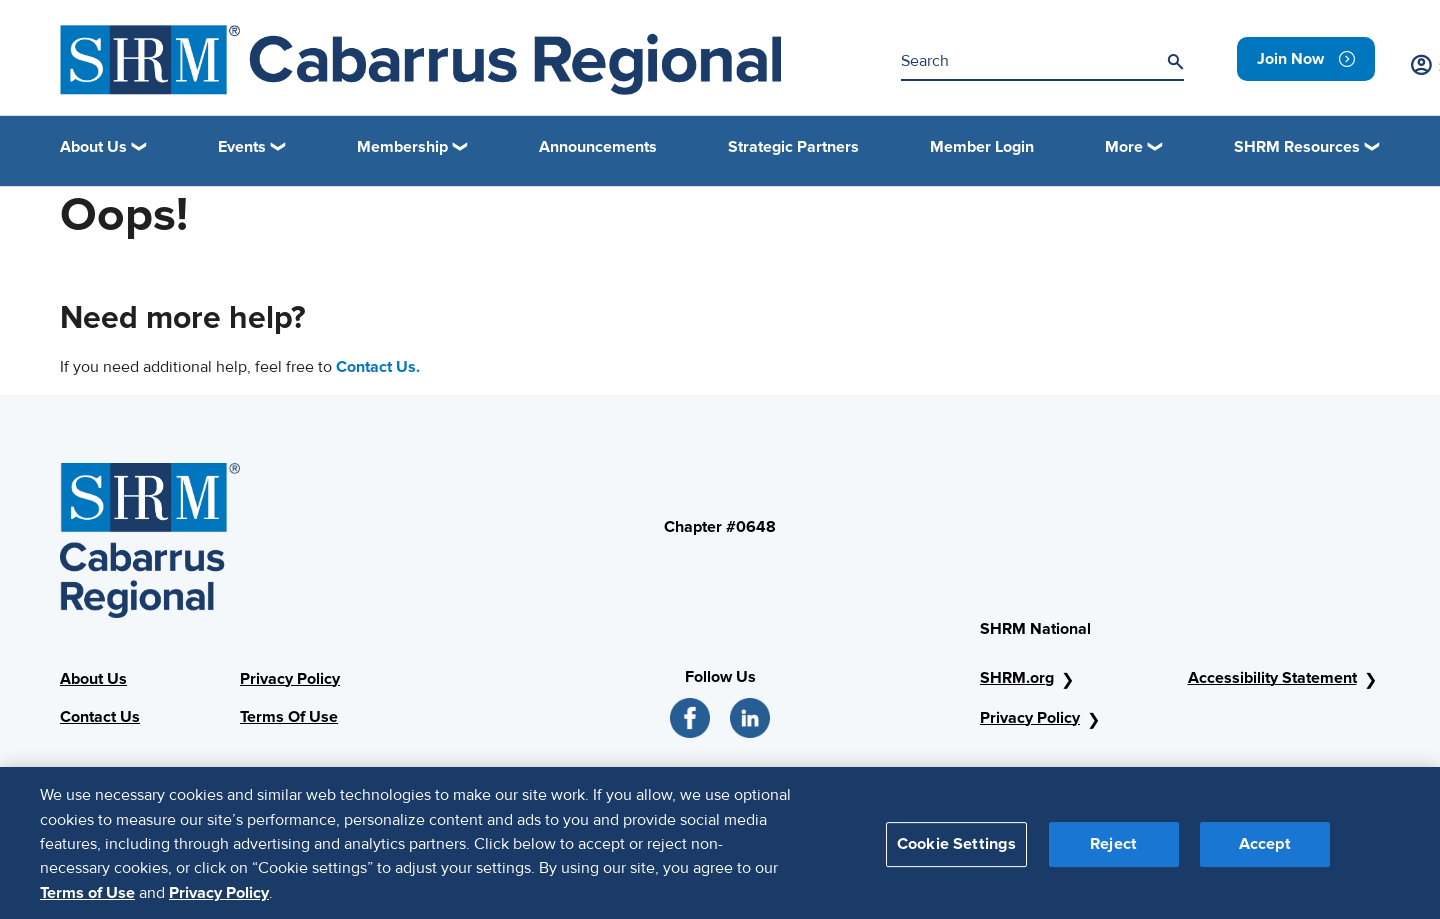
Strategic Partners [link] (793, 147)
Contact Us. (378, 367)
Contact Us (100, 717)
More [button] (1124, 147)
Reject (1113, 852)
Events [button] (242, 147)
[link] (1306, 59)
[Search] (1175, 62)
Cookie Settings (956, 852)
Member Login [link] (982, 147)
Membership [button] (402, 147)
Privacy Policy (290, 679)
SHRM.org (1017, 678)
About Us (93, 679)
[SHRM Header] (420, 60)
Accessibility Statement (1272, 678)
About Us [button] (93, 147)
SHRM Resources (1297, 147)
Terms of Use (87, 901)
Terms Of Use (289, 717)
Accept (1265, 852)
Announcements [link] (598, 147)
